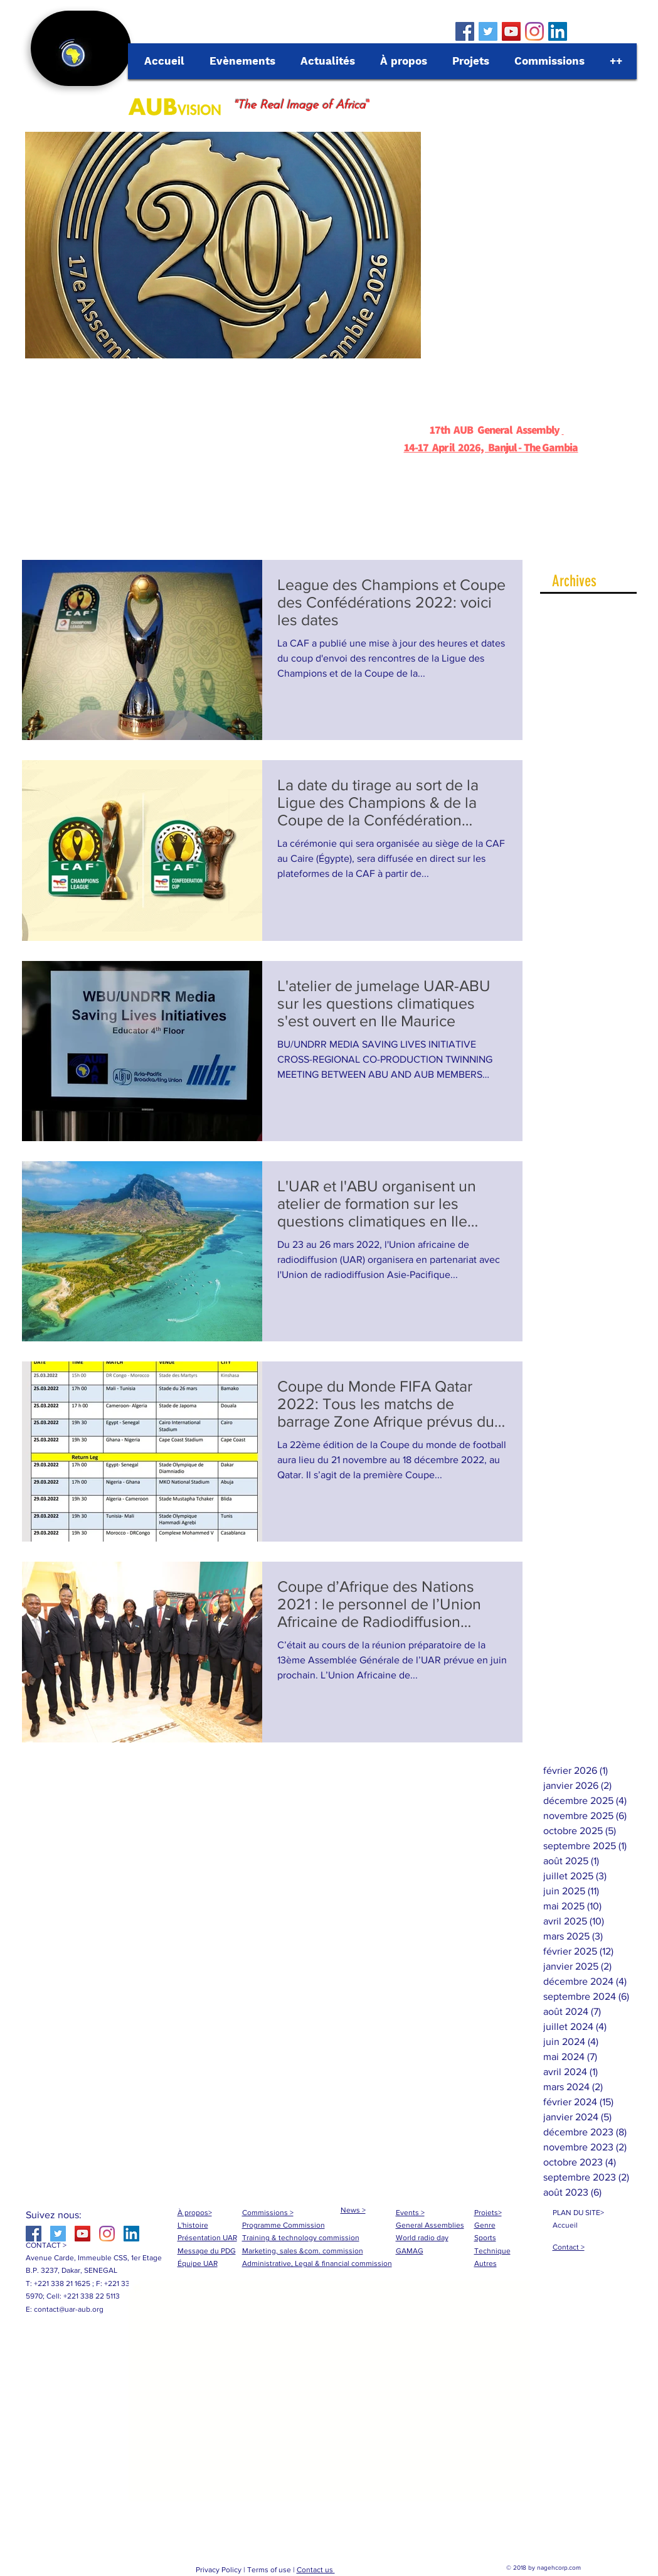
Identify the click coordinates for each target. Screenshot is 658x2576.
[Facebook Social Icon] (464, 31)
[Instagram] (534, 31)
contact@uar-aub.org (68, 2309)
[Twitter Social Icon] (488, 31)
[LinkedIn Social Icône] (557, 31)
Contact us (316, 2569)
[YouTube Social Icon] (511, 31)
